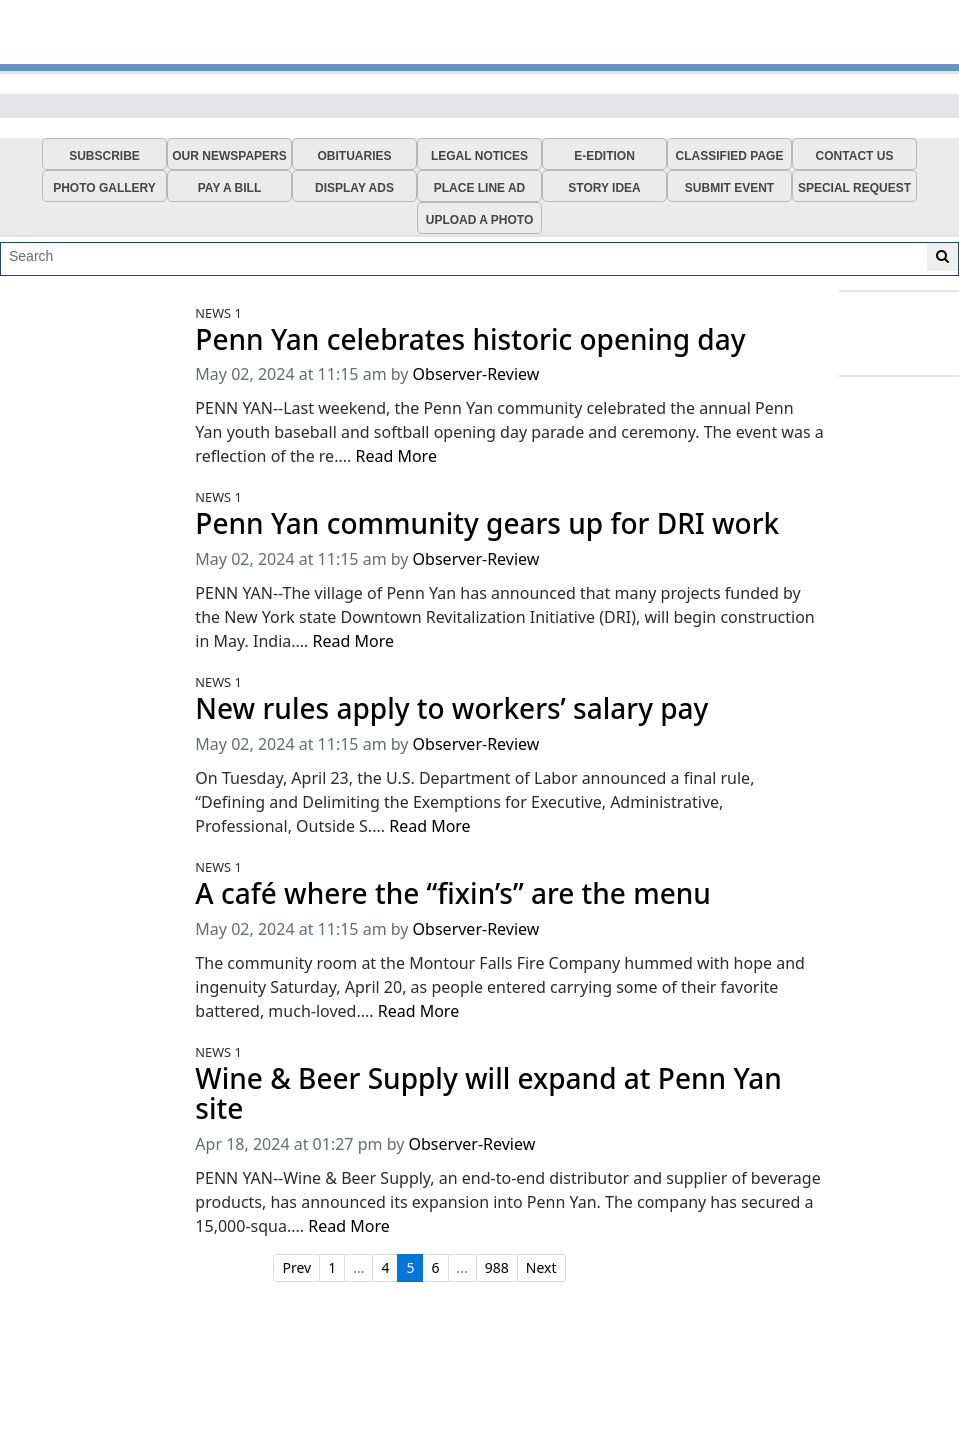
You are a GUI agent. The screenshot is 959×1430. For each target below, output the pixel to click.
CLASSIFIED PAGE (730, 156)
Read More (395, 456)
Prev (296, 1267)
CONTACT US (855, 156)
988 (497, 1267)
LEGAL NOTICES (479, 156)
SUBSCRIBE (104, 156)
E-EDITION (604, 156)
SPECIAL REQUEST (854, 188)
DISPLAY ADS (354, 188)
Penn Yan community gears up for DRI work (487, 523)
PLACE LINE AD (480, 188)
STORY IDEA (604, 188)
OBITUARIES (354, 156)
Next (541, 1267)
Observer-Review (476, 374)
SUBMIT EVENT (729, 188)
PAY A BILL (230, 188)
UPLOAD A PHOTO (480, 220)
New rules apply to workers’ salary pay (451, 708)
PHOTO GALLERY (104, 188)
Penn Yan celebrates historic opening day (470, 339)
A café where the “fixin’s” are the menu (453, 893)
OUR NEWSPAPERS (229, 156)
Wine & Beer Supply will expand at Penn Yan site (488, 1094)
